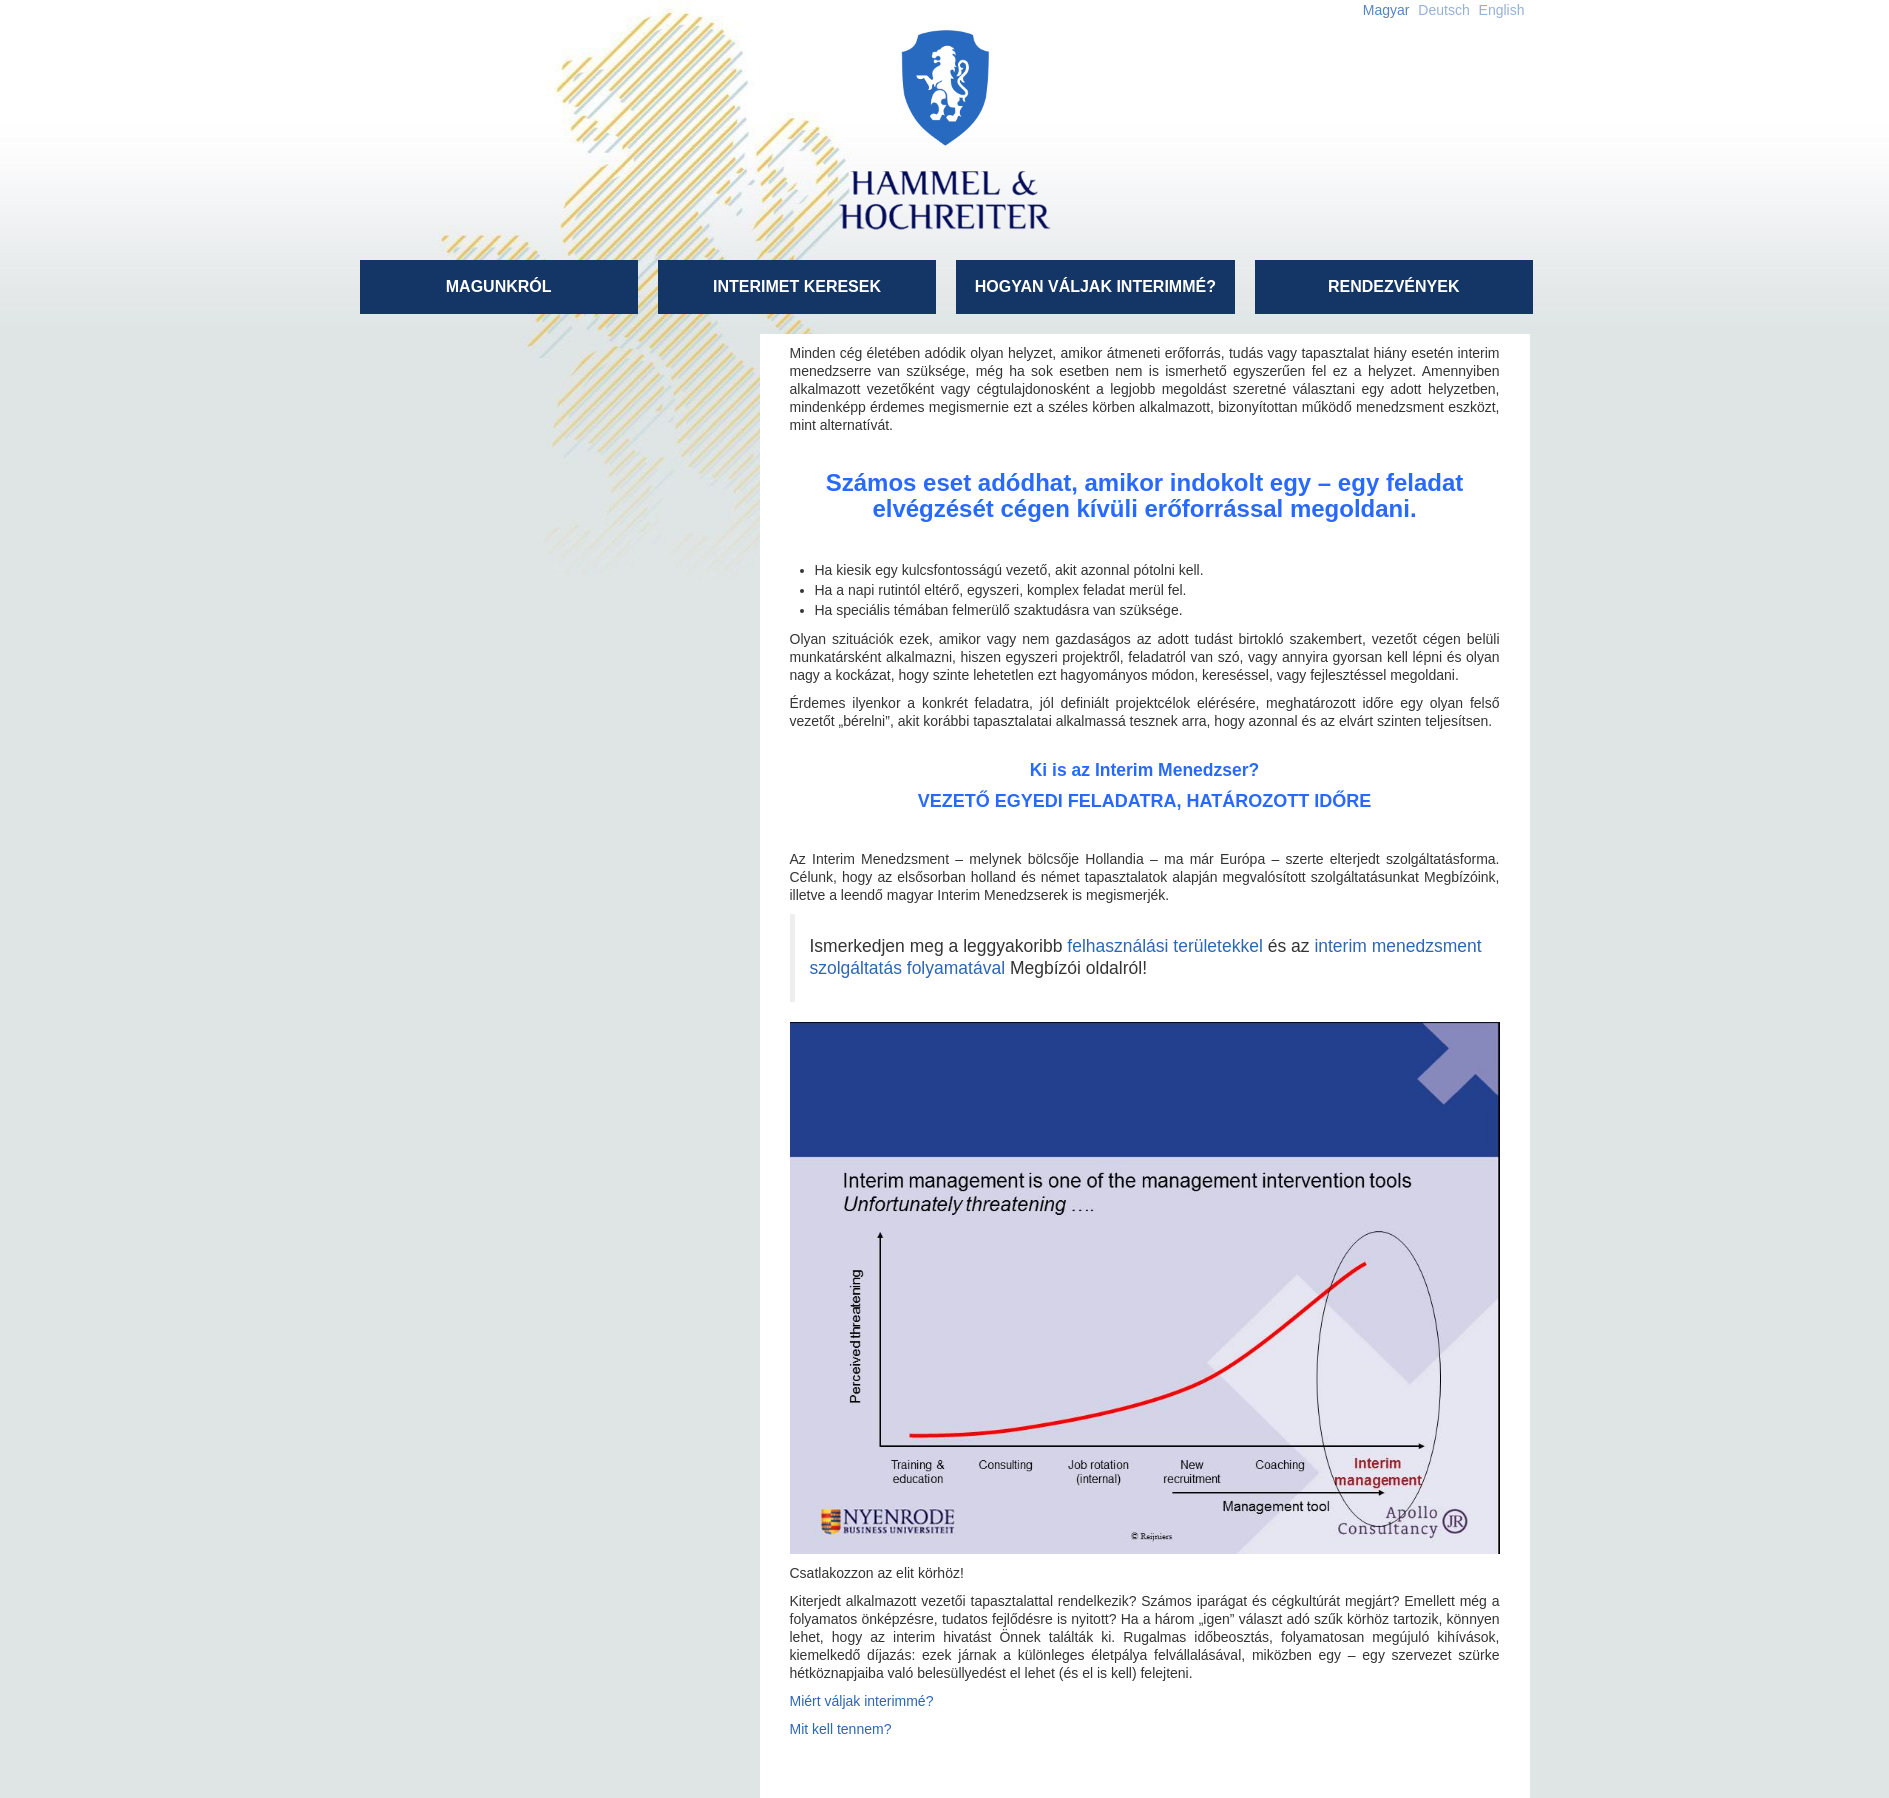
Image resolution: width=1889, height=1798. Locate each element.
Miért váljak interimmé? (862, 1701)
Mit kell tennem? (841, 1729)
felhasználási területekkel (1165, 946)
